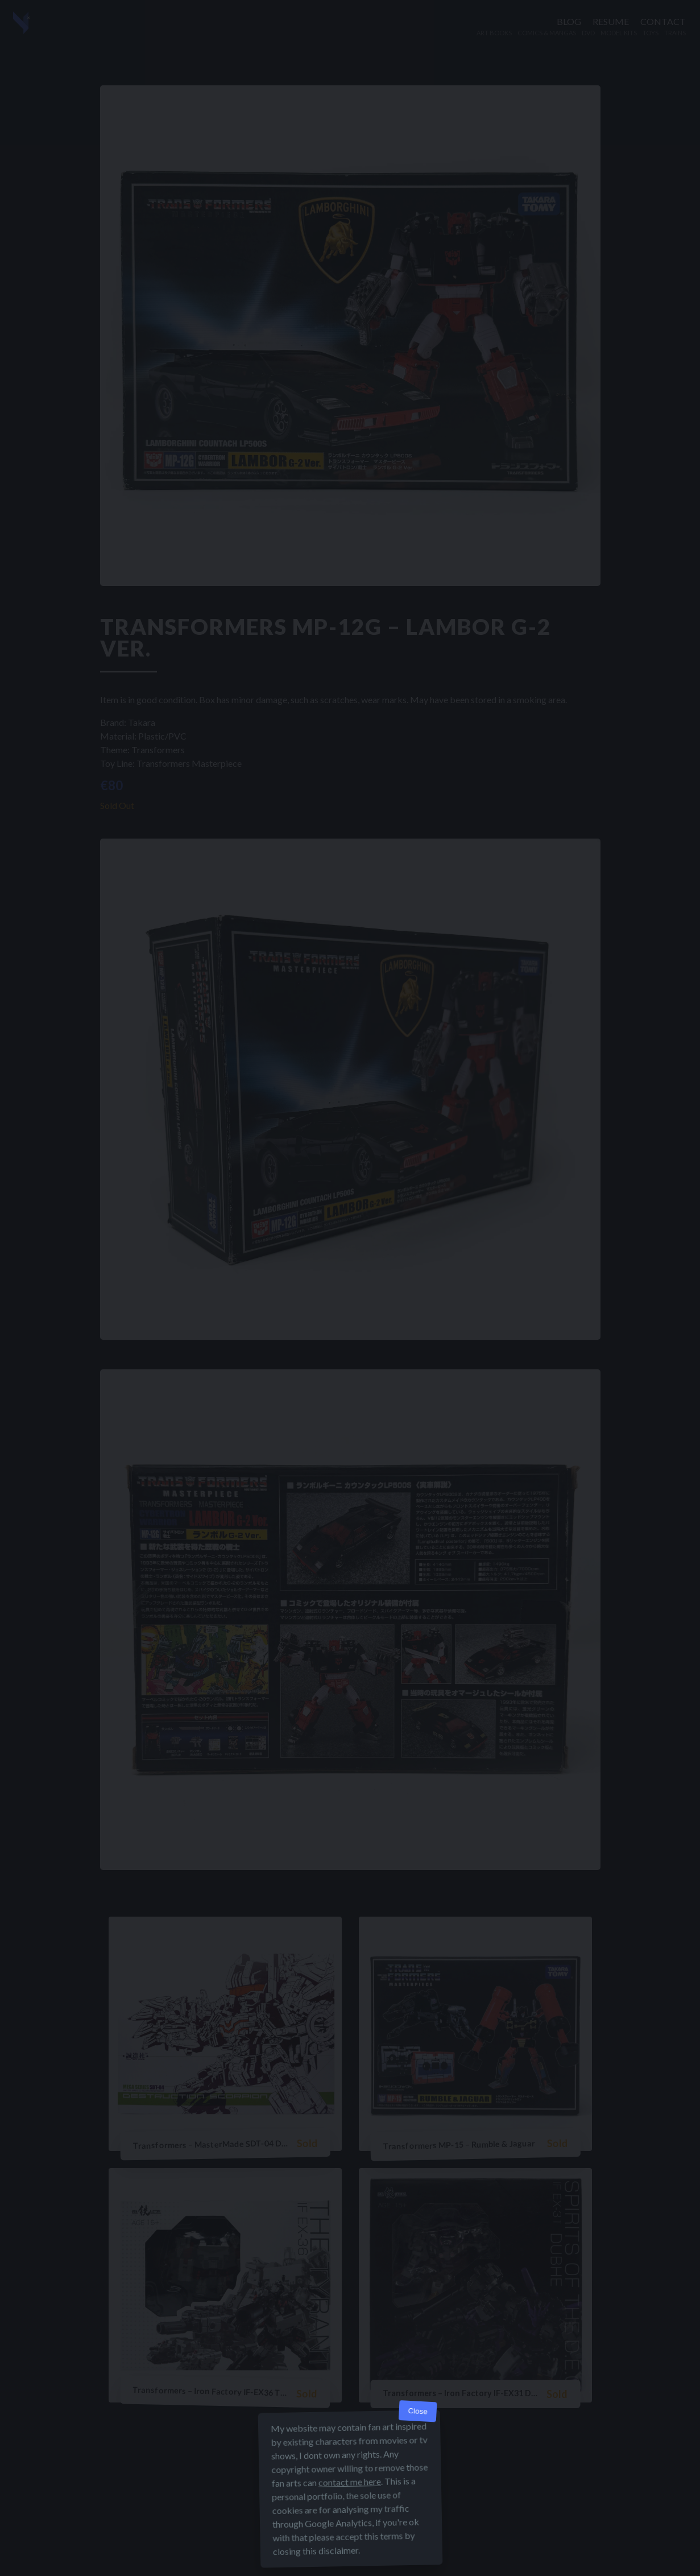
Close (418, 2411)
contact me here (349, 2482)
